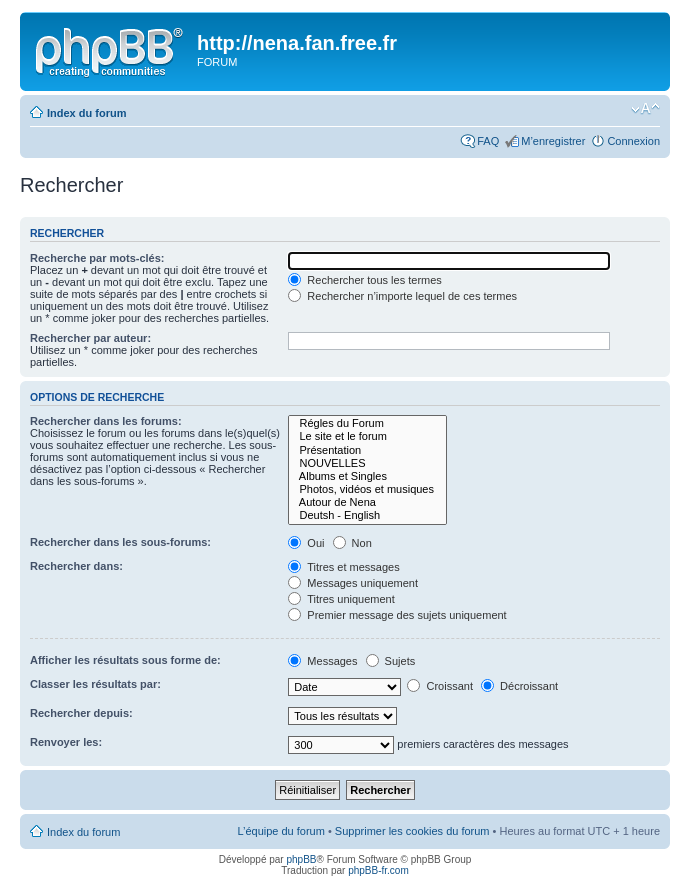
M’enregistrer (553, 141)
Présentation (367, 450)
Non (352, 543)
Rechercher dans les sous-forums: (120, 542)
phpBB (301, 859)
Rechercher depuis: (81, 713)
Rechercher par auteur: (90, 338)
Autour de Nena (367, 502)
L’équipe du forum (280, 831)
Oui (306, 543)
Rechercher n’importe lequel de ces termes (402, 296)
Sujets (391, 661)
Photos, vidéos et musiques (367, 489)
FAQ (488, 141)
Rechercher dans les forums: (106, 421)
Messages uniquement (353, 583)
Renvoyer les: (66, 742)
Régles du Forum (367, 423)
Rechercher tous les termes (365, 280)
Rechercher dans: (76, 566)
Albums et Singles (367, 476)
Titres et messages (343, 567)
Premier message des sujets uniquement (397, 615)
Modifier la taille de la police (645, 109)
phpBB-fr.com (378, 870)
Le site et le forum (367, 436)
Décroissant (519, 686)
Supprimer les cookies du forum (412, 831)
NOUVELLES (367, 463)
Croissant (440, 686)
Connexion (633, 141)
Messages (322, 661)
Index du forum (86, 113)
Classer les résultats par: (95, 684)
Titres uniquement (341, 599)
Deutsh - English (367, 515)
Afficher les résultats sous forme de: (125, 660)
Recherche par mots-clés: (97, 258)
